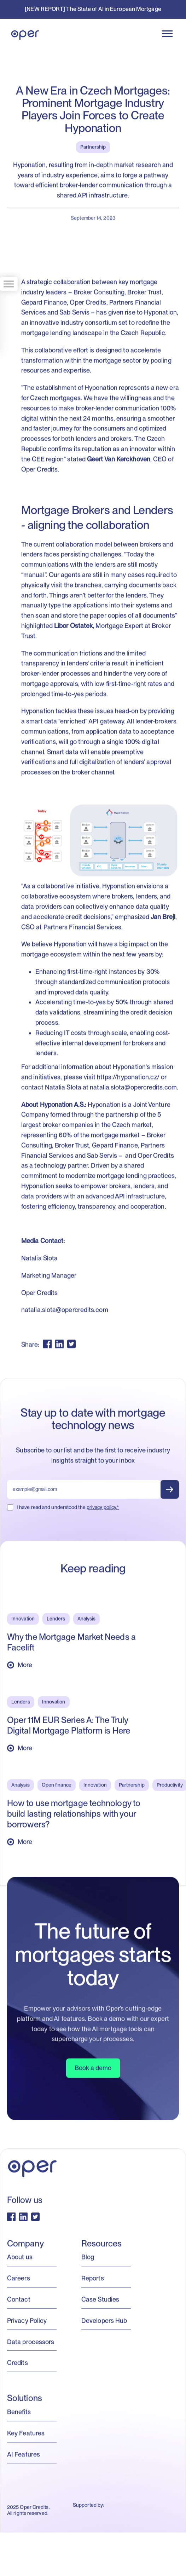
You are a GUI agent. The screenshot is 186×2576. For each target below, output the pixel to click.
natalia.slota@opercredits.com (133, 1090)
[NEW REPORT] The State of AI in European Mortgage (93, 9)
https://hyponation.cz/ (128, 1080)
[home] (23, 34)
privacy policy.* (103, 1510)
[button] (167, 34)
